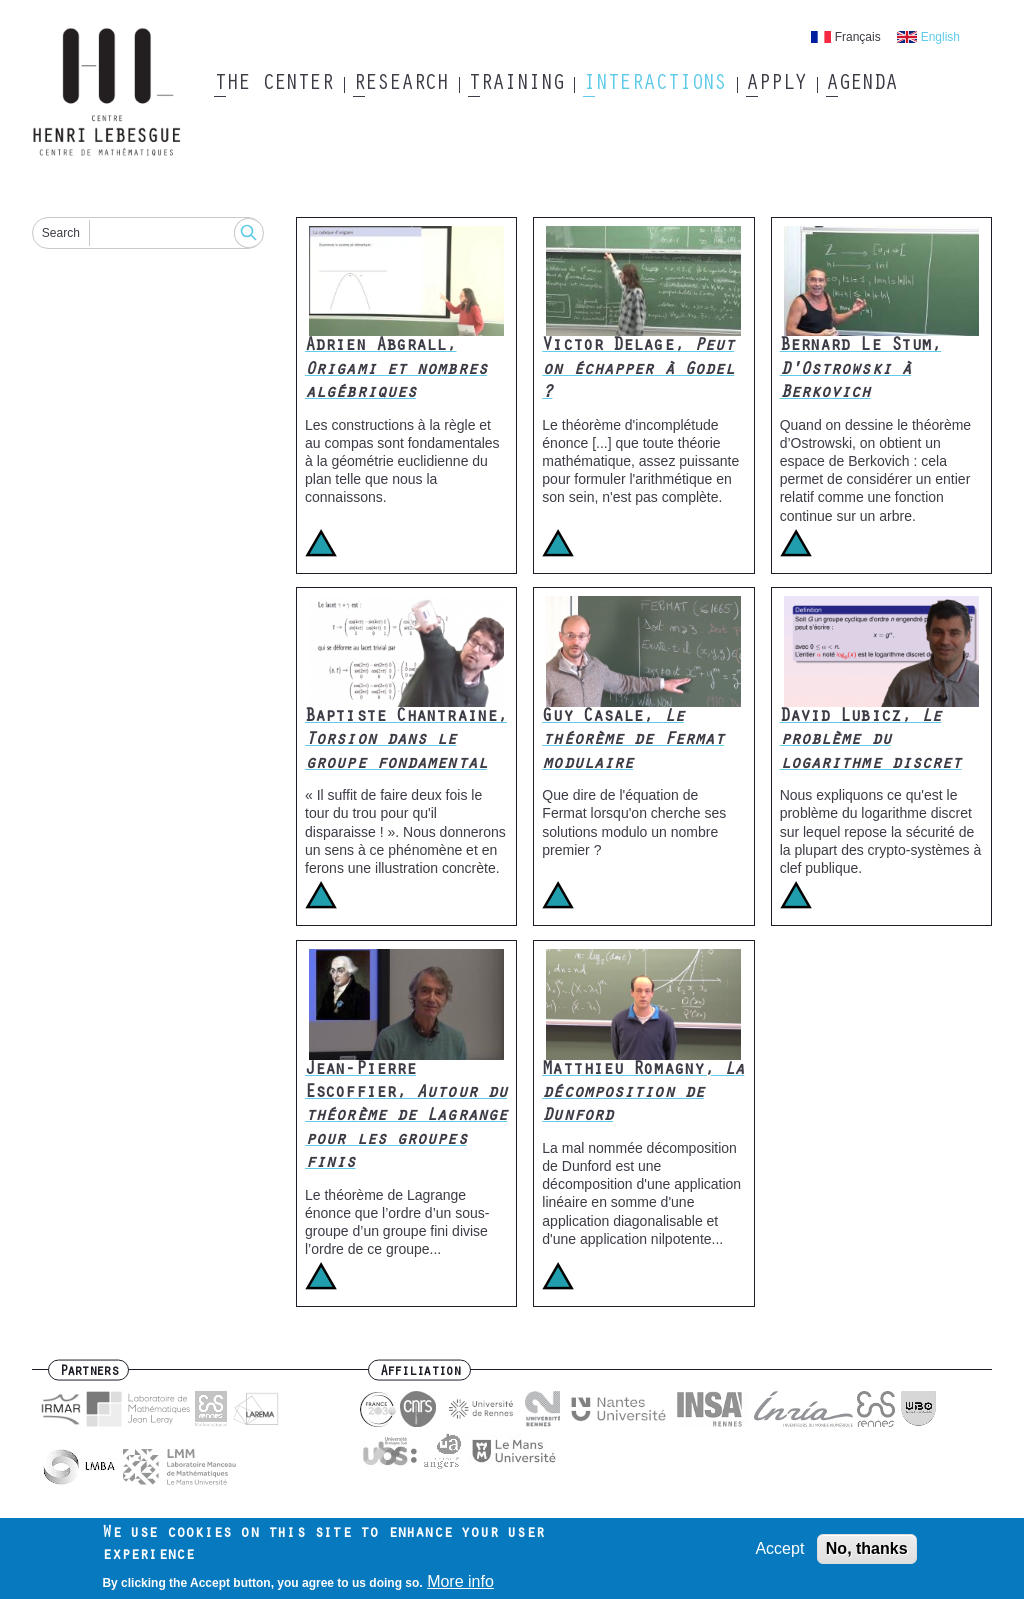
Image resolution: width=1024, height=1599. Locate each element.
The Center (273, 85)
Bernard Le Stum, (861, 370)
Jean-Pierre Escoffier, (406, 1118)
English (940, 37)
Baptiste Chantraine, (406, 741)
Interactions (654, 85)
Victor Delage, (638, 370)
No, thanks (867, 1554)
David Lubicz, (871, 741)
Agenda (861, 85)
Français (858, 37)
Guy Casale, (633, 741)
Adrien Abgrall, (396, 370)
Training (515, 85)
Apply (776, 85)
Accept (779, 1554)
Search (61, 233)
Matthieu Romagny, (643, 1094)
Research (400, 85)
